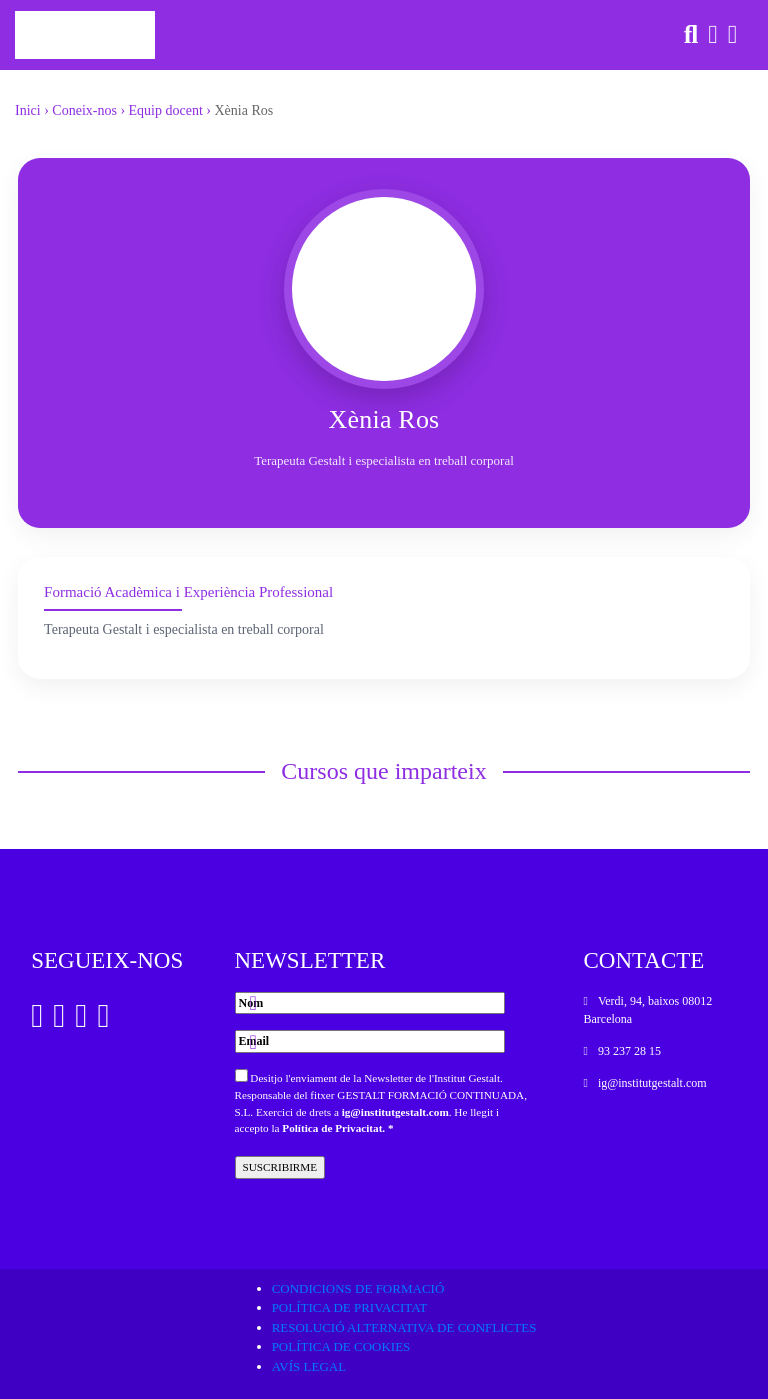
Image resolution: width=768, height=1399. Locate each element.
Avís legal (309, 1366)
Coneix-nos (84, 110)
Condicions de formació (358, 1288)
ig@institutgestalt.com (395, 1112)
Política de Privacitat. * (337, 1128)
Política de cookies (341, 1346)
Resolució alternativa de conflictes (404, 1327)
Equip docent (166, 110)
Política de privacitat (349, 1307)
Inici (28, 110)
